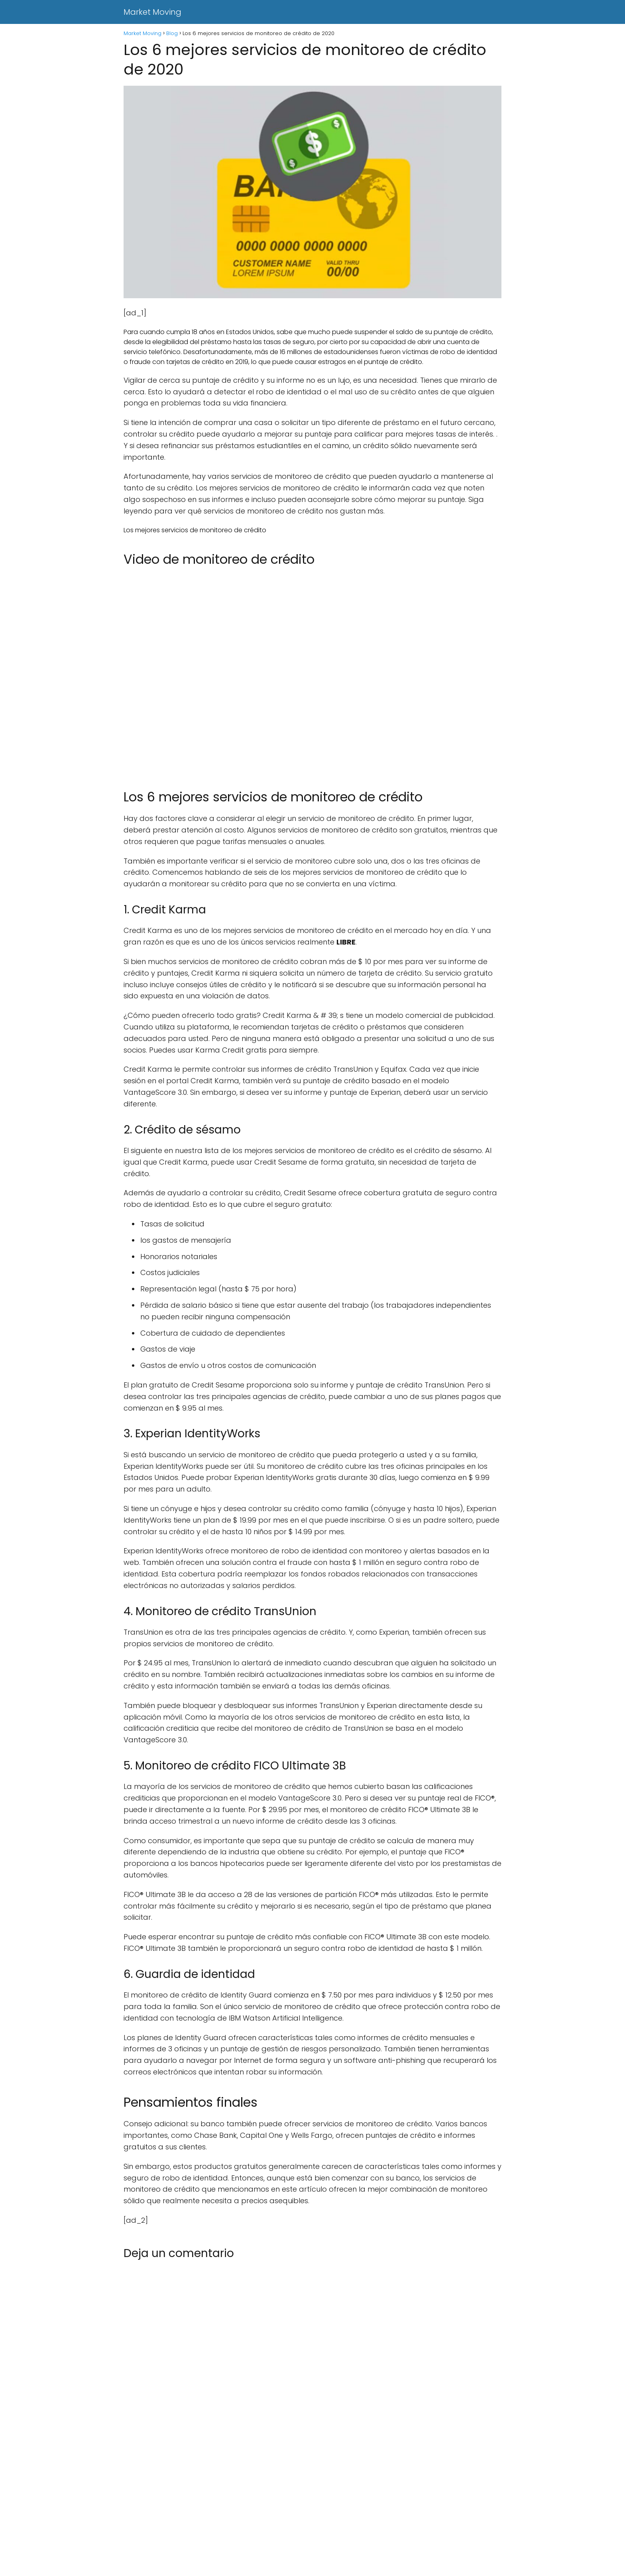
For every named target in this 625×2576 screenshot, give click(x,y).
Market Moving (152, 12)
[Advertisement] (239, 2517)
